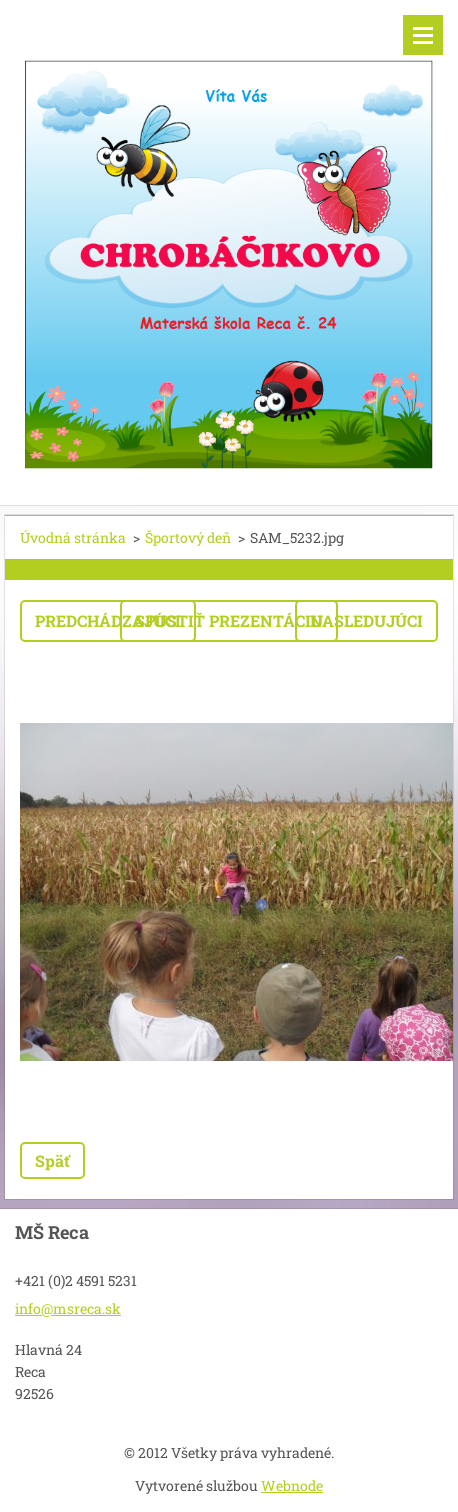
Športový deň (188, 537)
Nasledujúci (366, 620)
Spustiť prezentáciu (229, 620)
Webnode (292, 1485)
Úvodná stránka (73, 537)
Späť (52, 1160)
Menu (423, 35)
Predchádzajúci (108, 620)
